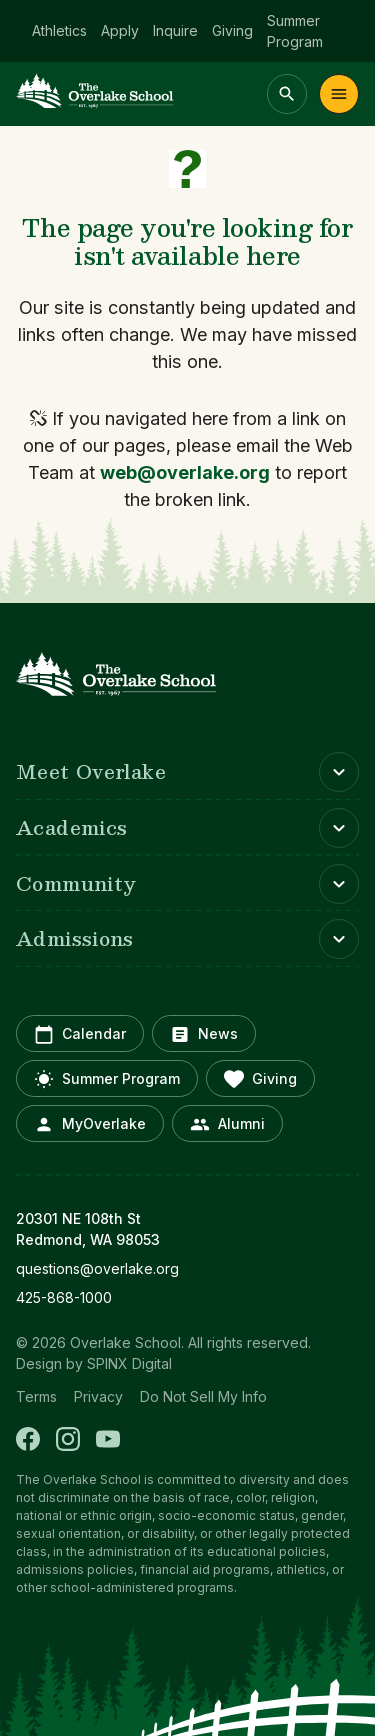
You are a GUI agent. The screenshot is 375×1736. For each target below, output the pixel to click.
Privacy (98, 1396)
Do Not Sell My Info (203, 1396)
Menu (339, 94)
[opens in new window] (187, 1268)
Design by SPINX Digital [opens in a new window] (94, 1363)
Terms (36, 1396)
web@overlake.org (185, 472)
